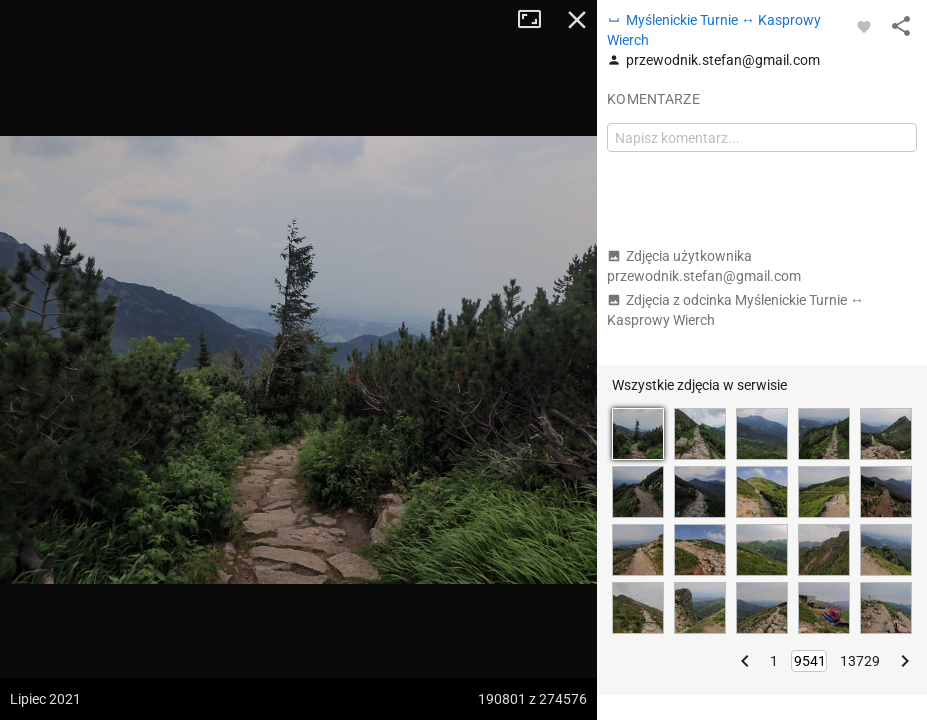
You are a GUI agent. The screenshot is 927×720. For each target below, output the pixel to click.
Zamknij (577, 20)
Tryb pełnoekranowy (537, 20)
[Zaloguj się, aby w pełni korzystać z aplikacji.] (864, 26)
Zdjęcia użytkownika (704, 266)
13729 (860, 661)
